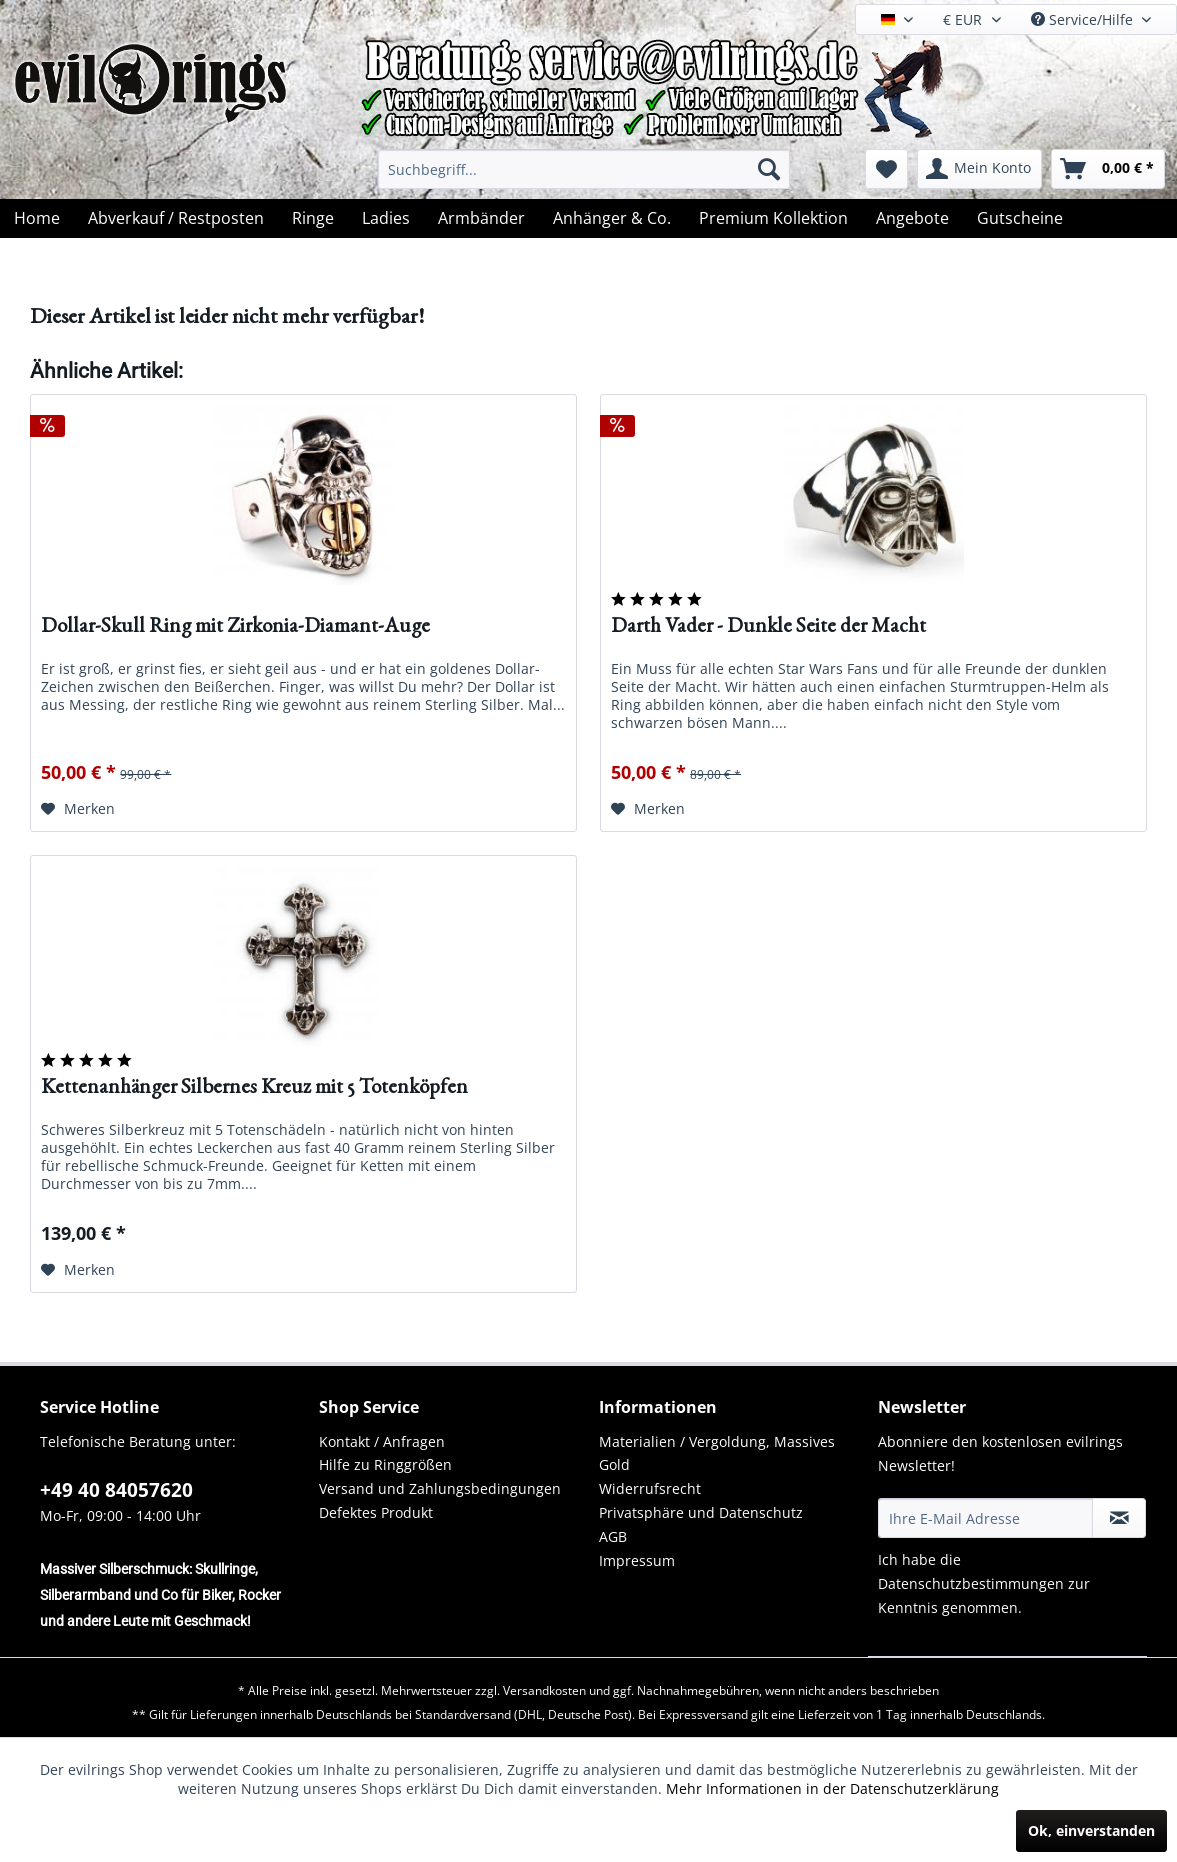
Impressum (637, 1560)
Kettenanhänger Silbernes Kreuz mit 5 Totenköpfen (254, 1087)
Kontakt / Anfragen (382, 1441)
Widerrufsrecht (650, 1488)
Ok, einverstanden (1091, 1830)
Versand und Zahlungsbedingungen (440, 1488)
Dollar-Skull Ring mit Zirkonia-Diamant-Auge (235, 626)
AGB (613, 1536)
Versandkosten (544, 1690)
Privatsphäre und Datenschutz (701, 1512)
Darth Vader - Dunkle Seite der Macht (768, 626)
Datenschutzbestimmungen (971, 1583)
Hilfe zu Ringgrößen (385, 1464)
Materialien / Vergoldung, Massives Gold (717, 1453)
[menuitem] (584, 169)
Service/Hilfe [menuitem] (1084, 19)
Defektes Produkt (376, 1512)
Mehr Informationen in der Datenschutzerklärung (832, 1788)
